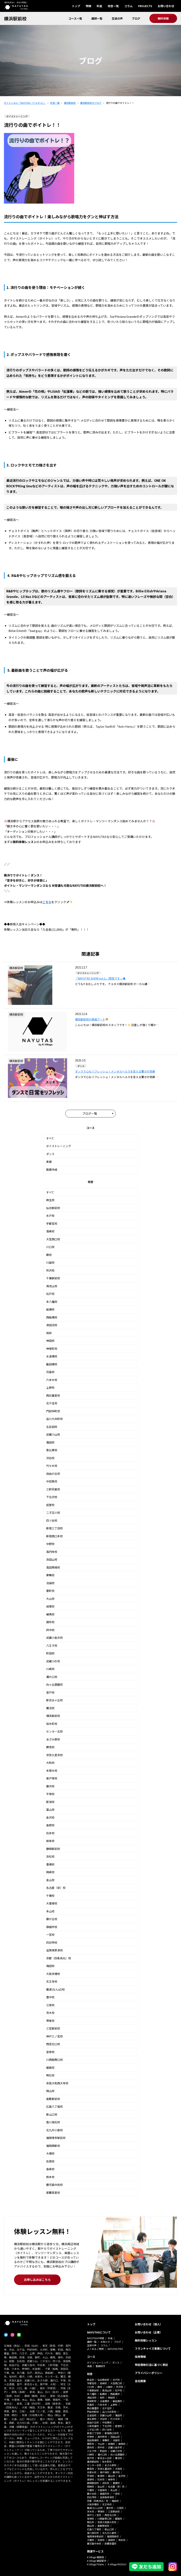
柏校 (49, 1333)
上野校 (50, 1387)
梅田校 (50, 1966)
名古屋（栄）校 (56, 1888)
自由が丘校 (53, 1474)
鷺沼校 (50, 1708)
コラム (128, 6)
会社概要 (140, 2381)
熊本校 (50, 2177)
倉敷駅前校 (53, 2099)
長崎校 (50, 2169)
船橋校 (50, 1309)
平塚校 (50, 1794)
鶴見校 (50, 1747)
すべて (50, 1138)
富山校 (50, 1810)
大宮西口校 (53, 1239)
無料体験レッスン (146, 2340)
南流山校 (51, 1286)
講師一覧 (96, 18)
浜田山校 (51, 1559)
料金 (99, 6)
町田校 (50, 1653)
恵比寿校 (51, 1450)
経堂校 (50, 1505)
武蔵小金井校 (54, 1638)
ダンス (50, 1154)
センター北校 (54, 1731)
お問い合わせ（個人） (148, 2324)
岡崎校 (50, 1872)
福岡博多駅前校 (56, 2138)
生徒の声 (117, 18)
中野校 (50, 1544)
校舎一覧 (113, 6)
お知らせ (105, 2341)
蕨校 (49, 1255)
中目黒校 (51, 1481)
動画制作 (100, 2366)
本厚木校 (51, 1771)
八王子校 (51, 1645)
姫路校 (50, 2068)
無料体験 (163, 18)
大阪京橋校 (53, 1974)
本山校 (50, 1911)
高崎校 (50, 1231)
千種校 (50, 1896)
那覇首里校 (53, 2193)
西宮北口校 (53, 2044)
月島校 (50, 1372)
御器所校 (51, 1927)
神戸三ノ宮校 (54, 2036)
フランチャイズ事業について (153, 2348)
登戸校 (50, 1692)
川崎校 (50, 1669)
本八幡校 (51, 1302)
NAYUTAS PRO (115, 2348)
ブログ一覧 (89, 1113)
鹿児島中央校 (54, 2185)
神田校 (50, 1341)
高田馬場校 (53, 1567)
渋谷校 (50, 1458)
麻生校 (50, 1200)
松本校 (50, 1833)
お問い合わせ (166, 6)
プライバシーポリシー (148, 2373)
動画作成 (51, 1169)
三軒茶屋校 (53, 1489)
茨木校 (50, 2013)
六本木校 (51, 1380)
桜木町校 (51, 1724)
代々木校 (51, 1466)
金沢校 (50, 1817)
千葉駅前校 (53, 1278)
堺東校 (50, 2021)
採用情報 (140, 2357)
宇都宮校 (51, 1223)
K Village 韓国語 (95, 2557)
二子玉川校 (53, 1513)
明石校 (50, 2075)
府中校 (50, 1630)
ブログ (136, 18)
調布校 (50, 1622)
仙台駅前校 (53, 1208)
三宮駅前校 (53, 2028)
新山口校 (51, 2114)
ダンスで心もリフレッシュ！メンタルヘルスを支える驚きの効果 (115, 1071)
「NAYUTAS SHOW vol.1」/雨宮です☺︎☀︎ (100, 978)
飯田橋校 (51, 1364)
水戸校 (50, 1216)
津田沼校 (51, 1325)
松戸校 (50, 1294)
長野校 (50, 1825)
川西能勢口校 (54, 2060)
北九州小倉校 (54, 2130)
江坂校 (50, 2005)
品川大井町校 (54, 1419)
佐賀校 (50, 2161)
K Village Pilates (95, 2564)
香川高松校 (53, 2122)
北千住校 (51, 1403)
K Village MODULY (117, 2564)
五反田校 (51, 1427)
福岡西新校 (53, 2146)
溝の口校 (51, 1677)
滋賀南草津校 (54, 1950)
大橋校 (50, 2153)
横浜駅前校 (15, 18)
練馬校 (50, 1614)
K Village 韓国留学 (96, 2560)
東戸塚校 (51, 1778)
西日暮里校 (53, 1395)
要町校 (50, 1591)
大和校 (50, 1763)
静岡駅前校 (53, 1849)
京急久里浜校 (54, 1755)
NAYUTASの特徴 (95, 2338)
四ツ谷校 (51, 1520)
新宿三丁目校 (54, 1528)
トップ (76, 6)
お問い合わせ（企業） (148, 2332)
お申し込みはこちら (37, 2279)
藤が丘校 (51, 1919)
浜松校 (50, 1856)
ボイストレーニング (58, 1146)
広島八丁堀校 (54, 2106)
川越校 (50, 1262)
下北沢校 (51, 1497)
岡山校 (50, 2091)
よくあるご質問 (95, 2348)
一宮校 (50, 1935)
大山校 (50, 1599)
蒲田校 (50, 1442)
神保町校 (51, 1349)
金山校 (50, 1880)
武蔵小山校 (53, 1434)
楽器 (49, 1162)
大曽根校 (51, 1903)
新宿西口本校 (54, 1536)
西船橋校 (51, 1317)
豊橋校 (50, 1864)
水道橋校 (51, 1356)
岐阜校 (50, 1841)
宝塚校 (50, 2052)
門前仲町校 (53, 1411)
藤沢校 (50, 1786)
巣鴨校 (50, 1575)
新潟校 (50, 1802)
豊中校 (50, 1997)
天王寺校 (51, 1981)
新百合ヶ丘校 (54, 1700)
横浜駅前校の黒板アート (91, 1019)
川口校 (50, 1247)
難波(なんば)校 (55, 1989)
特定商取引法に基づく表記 (151, 2365)
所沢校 (50, 1270)
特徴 (88, 6)
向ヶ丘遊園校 (54, 1684)
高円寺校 (51, 1552)
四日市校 (51, 1942)
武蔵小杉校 (53, 1661)
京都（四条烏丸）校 (58, 1958)
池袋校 (50, 1583)
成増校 (50, 1606)
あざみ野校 (53, 1739)
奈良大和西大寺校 (57, 2083)
